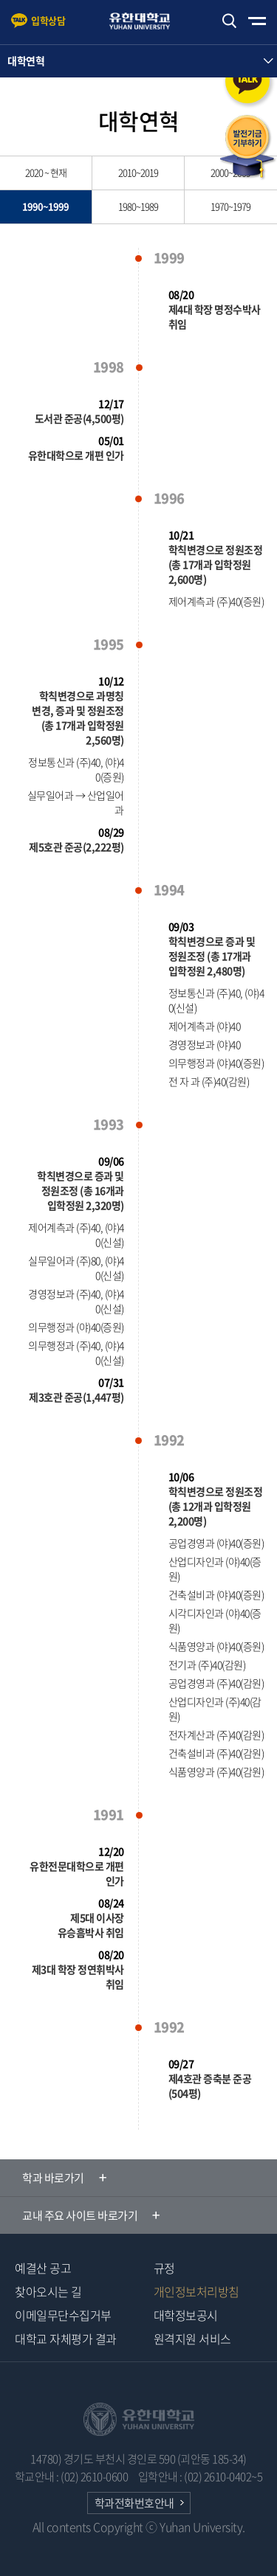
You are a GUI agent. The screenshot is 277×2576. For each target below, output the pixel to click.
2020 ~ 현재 (45, 172)
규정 (164, 2268)
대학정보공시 (186, 2315)
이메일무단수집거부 (63, 2315)
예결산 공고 (43, 2268)
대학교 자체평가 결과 (66, 2338)
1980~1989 (138, 206)
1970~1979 (230, 206)
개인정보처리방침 (196, 2291)
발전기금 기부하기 (247, 147)
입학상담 (48, 20)
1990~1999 (45, 206)
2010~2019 (138, 172)
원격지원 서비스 (192, 2338)
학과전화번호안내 (134, 2503)
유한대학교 (146, 21)
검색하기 (229, 21)
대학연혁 (25, 60)
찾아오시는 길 (48, 2291)
